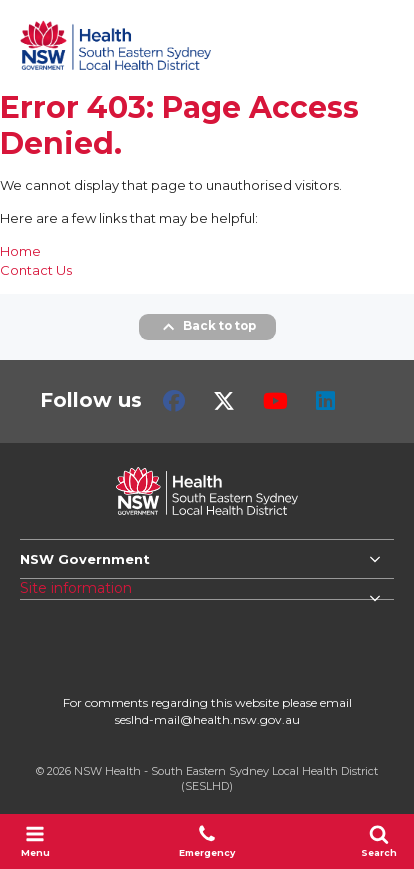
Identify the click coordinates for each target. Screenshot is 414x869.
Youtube (275, 401)
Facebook (174, 401)
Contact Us (36, 270)
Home (20, 251)
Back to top (207, 327)
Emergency (207, 841)
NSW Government (85, 559)
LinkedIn (325, 401)
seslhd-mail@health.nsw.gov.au (207, 719)
